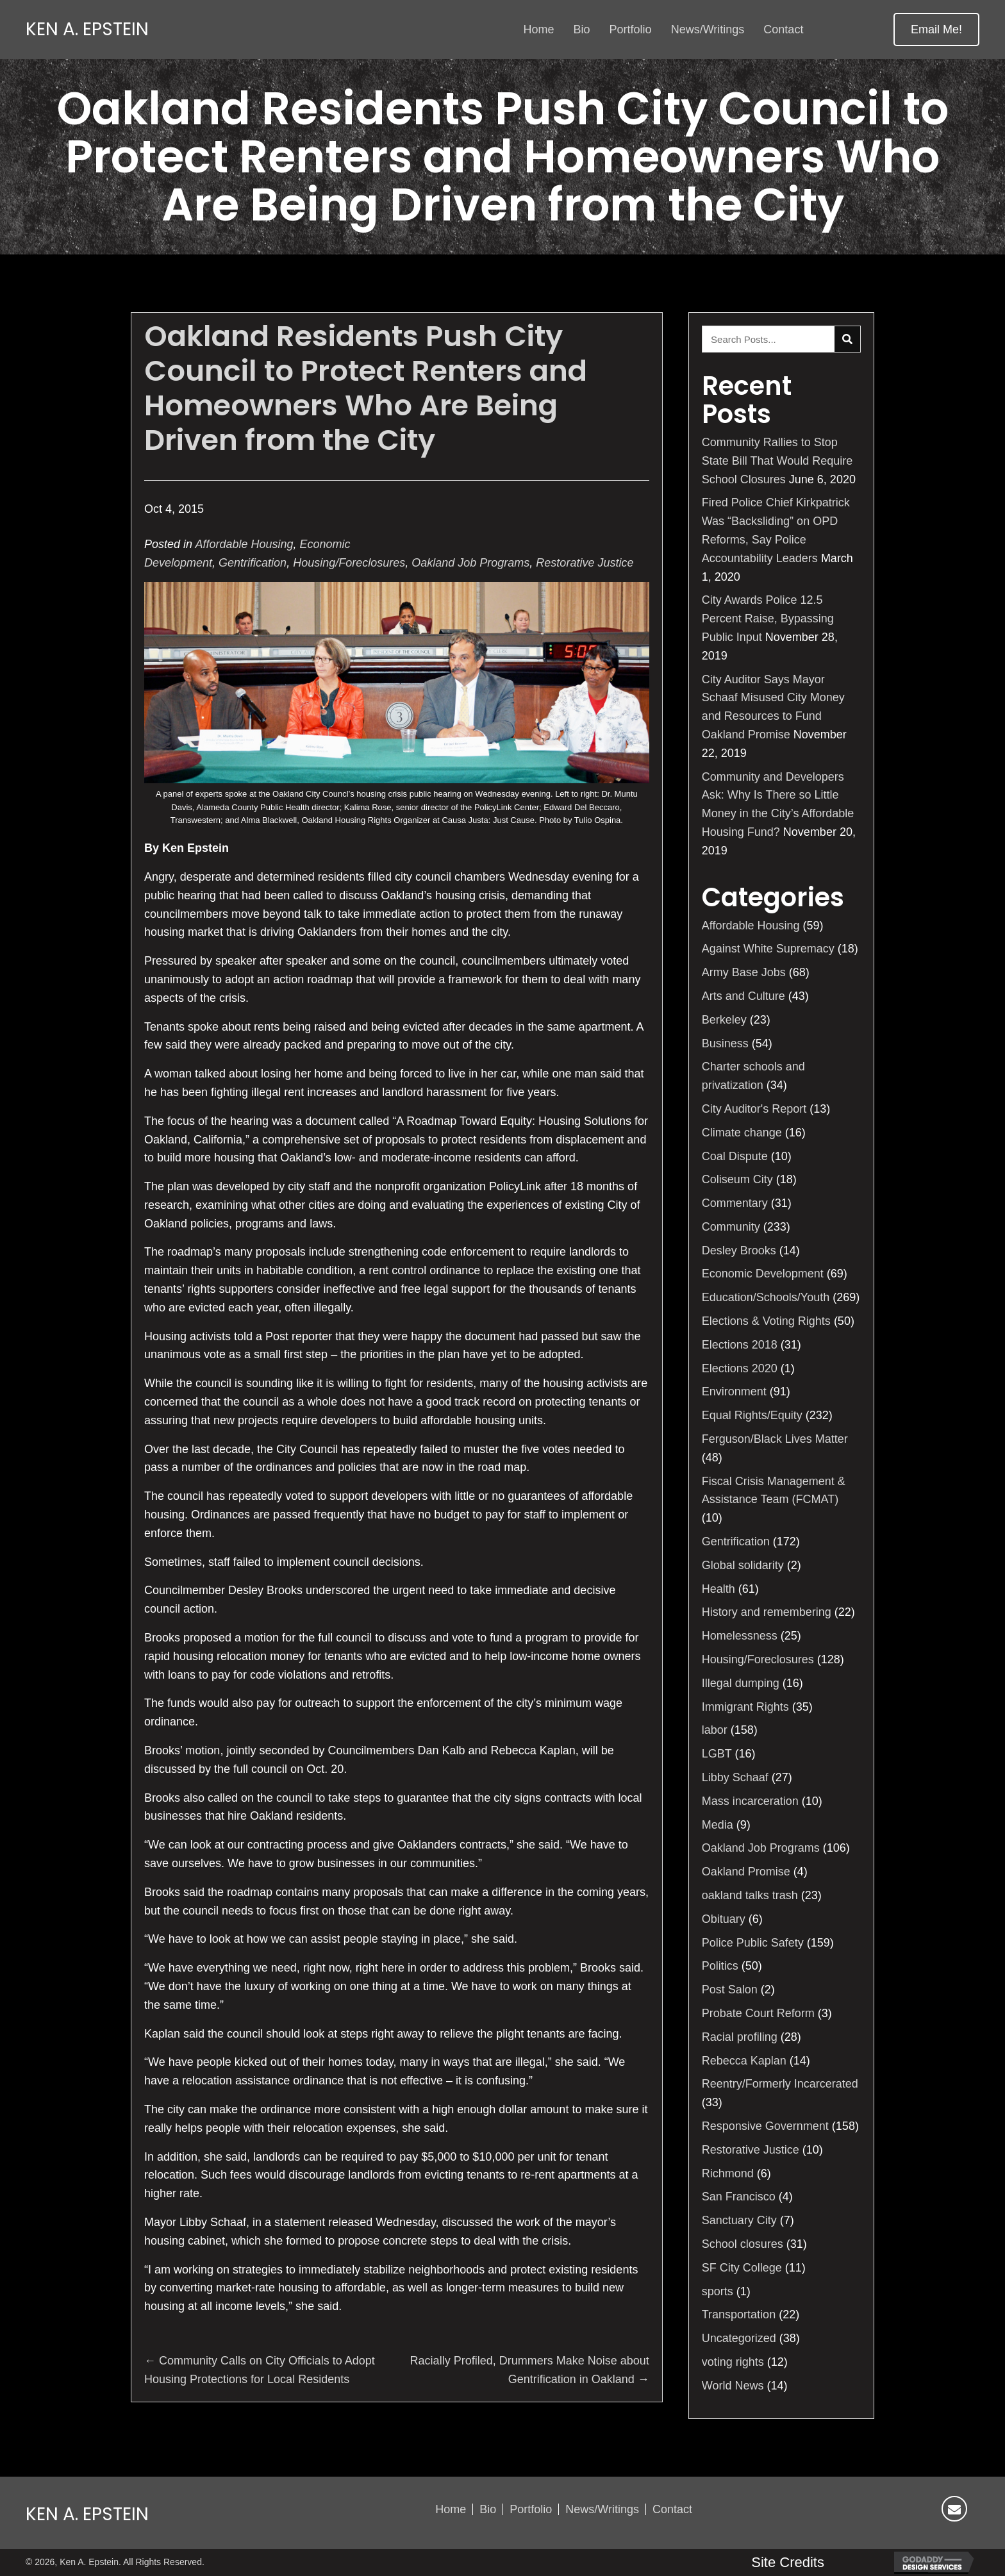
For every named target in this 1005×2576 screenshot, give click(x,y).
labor (714, 1730)
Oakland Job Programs (470, 562)
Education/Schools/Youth (766, 1297)
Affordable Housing (244, 544)
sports (717, 2291)
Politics (720, 1965)
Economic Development (763, 1273)
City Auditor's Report (754, 1108)
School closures (742, 2244)
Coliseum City (737, 1179)
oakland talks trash (750, 1895)
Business (725, 1043)
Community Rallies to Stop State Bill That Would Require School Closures (777, 461)
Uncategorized (739, 2338)
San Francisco (739, 2196)
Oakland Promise (746, 1871)
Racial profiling (739, 2037)
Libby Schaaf (735, 1777)
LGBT (717, 1753)
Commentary (735, 1203)
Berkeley (724, 1019)
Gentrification (253, 562)
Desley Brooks (739, 1250)
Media (717, 1824)
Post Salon (730, 1989)
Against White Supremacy (768, 948)
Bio (487, 2509)
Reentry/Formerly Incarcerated (780, 2083)
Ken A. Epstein (87, 29)
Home (450, 2509)
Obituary (723, 1919)
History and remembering (766, 1612)
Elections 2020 (739, 1368)
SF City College (742, 2267)
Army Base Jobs (744, 972)
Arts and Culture (743, 996)
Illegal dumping (740, 1683)
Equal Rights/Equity (752, 1415)
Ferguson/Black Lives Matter (775, 1439)
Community (731, 1226)
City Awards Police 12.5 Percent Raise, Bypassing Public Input (768, 619)
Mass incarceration (750, 1801)
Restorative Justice (584, 562)
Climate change (742, 1132)
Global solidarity (743, 1565)
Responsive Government (765, 2126)
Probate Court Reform (758, 2013)
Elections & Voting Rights (766, 1321)
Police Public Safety (753, 1942)
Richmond (728, 2173)
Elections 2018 (739, 1344)
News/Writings (602, 2509)
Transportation (739, 2314)
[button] (936, 29)
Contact (672, 2509)
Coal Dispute (735, 1156)
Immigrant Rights (745, 1706)
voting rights (733, 2362)
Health (718, 1589)
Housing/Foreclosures (349, 562)
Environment (734, 1391)
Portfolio (531, 2509)
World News (733, 2385)
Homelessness (739, 1635)
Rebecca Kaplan (744, 2060)
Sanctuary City (739, 2220)
